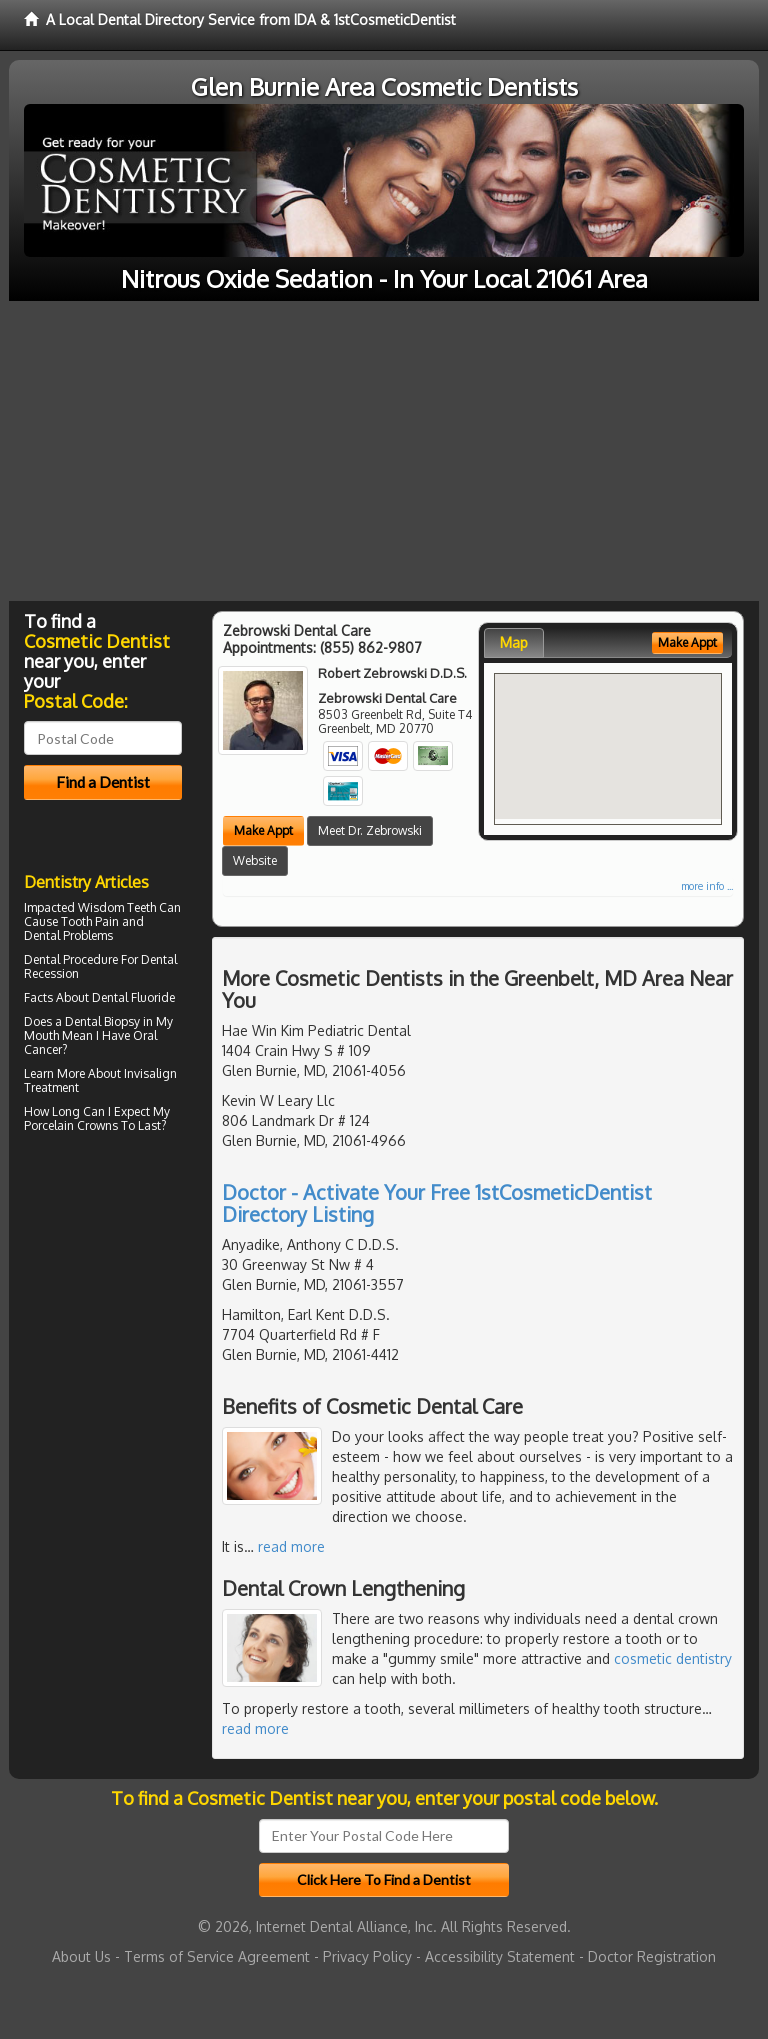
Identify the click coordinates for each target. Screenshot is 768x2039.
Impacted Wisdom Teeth (90, 907)
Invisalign (150, 1073)
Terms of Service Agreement (217, 1956)
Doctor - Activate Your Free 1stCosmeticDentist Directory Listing (437, 1203)
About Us (81, 1956)
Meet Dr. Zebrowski (370, 830)
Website (255, 860)
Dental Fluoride (133, 997)
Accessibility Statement (500, 1956)
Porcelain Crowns (71, 1125)
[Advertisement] (384, 451)
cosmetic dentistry (673, 1658)
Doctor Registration (652, 1956)
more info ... (707, 886)
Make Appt (263, 830)
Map (514, 642)
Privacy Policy (367, 1956)
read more (291, 1546)
